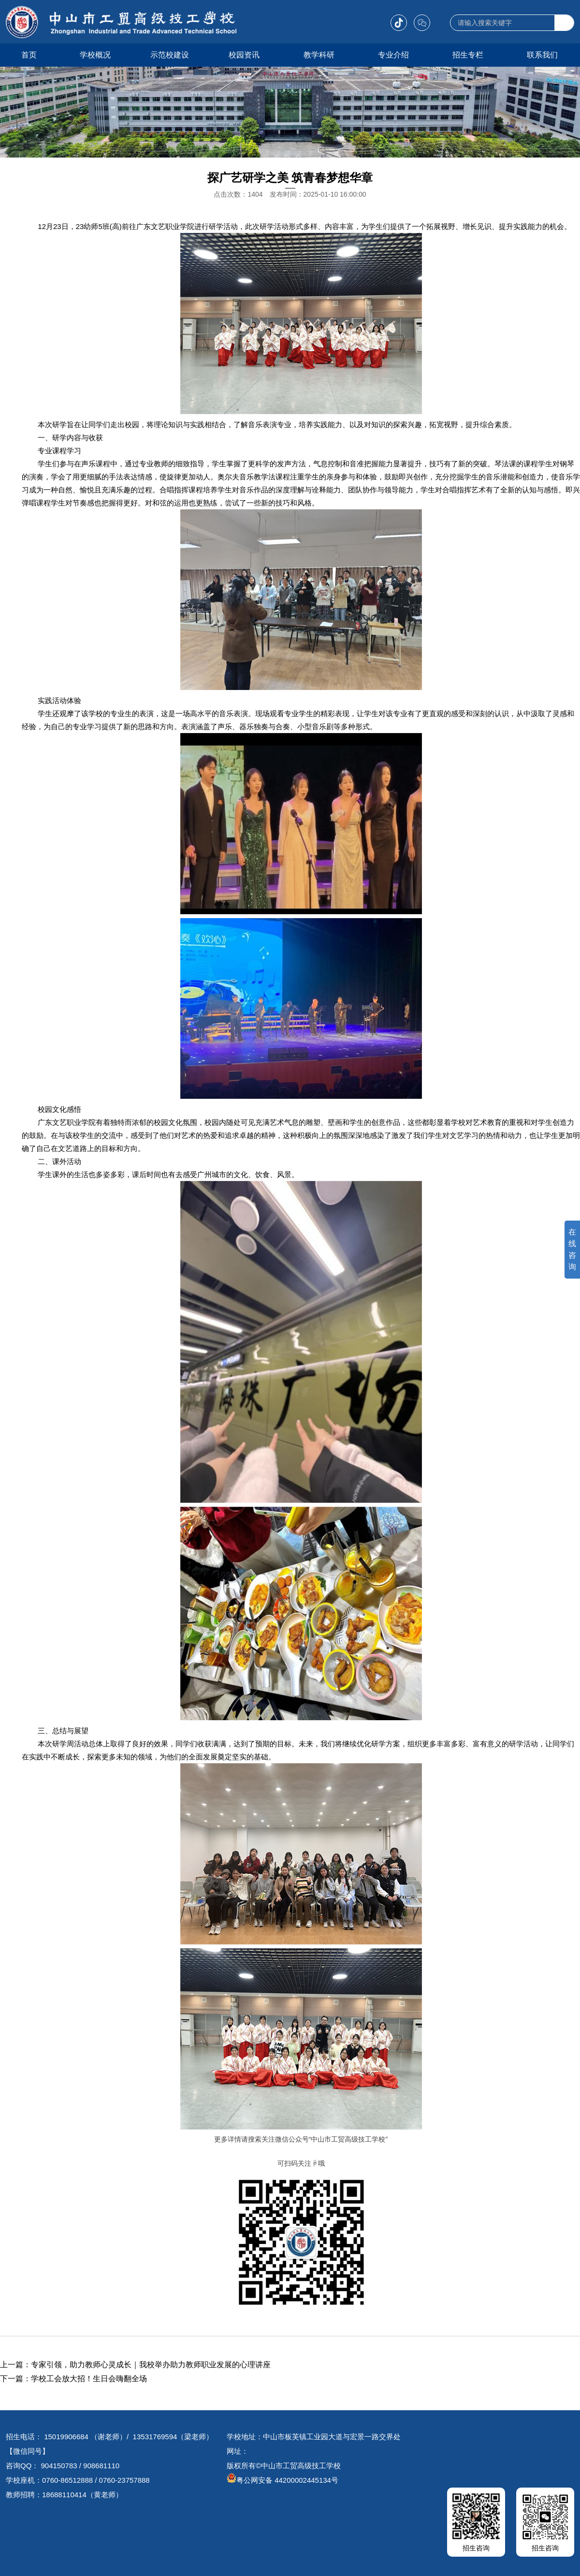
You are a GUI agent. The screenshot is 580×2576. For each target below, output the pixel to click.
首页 (29, 55)
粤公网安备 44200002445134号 (282, 2480)
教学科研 (319, 55)
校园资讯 (244, 55)
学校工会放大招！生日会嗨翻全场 (89, 2379)
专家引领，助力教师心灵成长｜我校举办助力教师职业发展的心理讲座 (151, 2364)
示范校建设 (169, 55)
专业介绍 (393, 55)
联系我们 (542, 55)
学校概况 (95, 55)
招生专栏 (467, 55)
